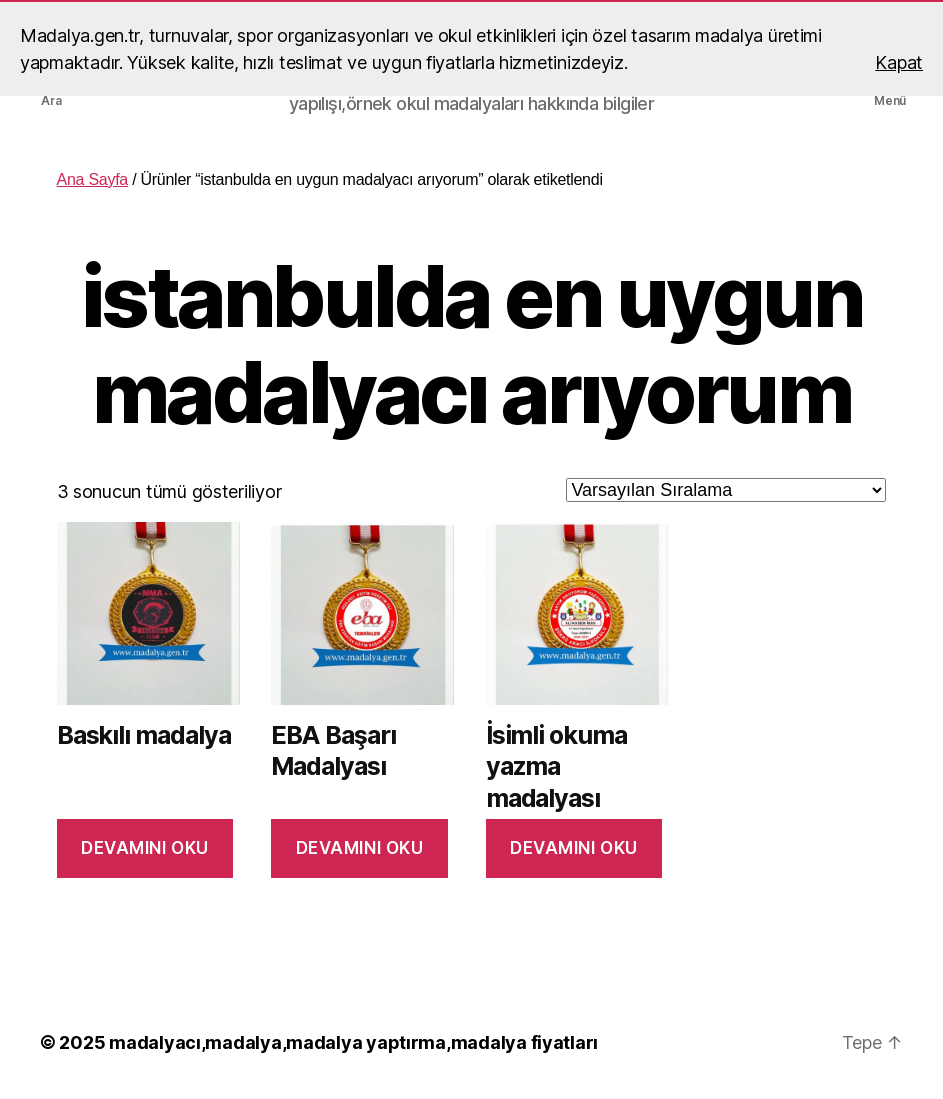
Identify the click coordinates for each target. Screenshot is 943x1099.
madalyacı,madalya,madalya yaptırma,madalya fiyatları (353, 1042)
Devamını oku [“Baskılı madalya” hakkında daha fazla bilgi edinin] (145, 848)
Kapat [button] (899, 62)
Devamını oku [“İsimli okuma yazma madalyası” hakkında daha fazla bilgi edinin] (574, 848)
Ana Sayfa (92, 179)
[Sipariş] (726, 490)
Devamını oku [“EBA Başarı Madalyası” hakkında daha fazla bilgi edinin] (360, 848)
